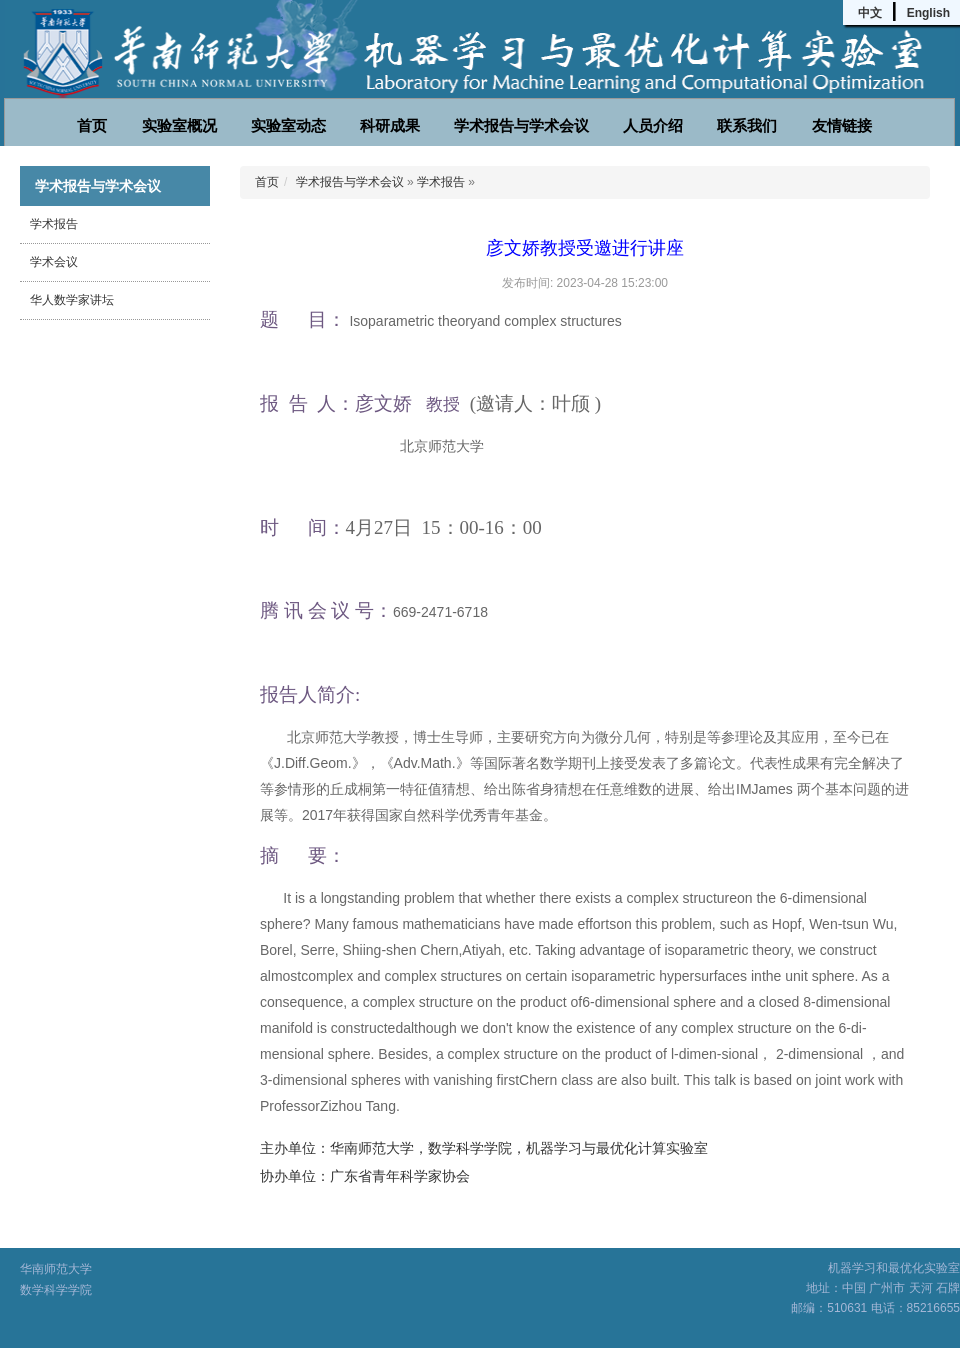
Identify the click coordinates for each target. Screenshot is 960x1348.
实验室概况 (179, 125)
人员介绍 (653, 125)
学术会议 (54, 262)
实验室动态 (288, 125)
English (928, 13)
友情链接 (842, 125)
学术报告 (54, 224)
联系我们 (747, 125)
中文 (870, 13)
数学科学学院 (56, 1290)
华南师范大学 (56, 1269)
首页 (92, 125)
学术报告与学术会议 (521, 125)
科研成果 (390, 125)
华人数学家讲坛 (72, 300)
